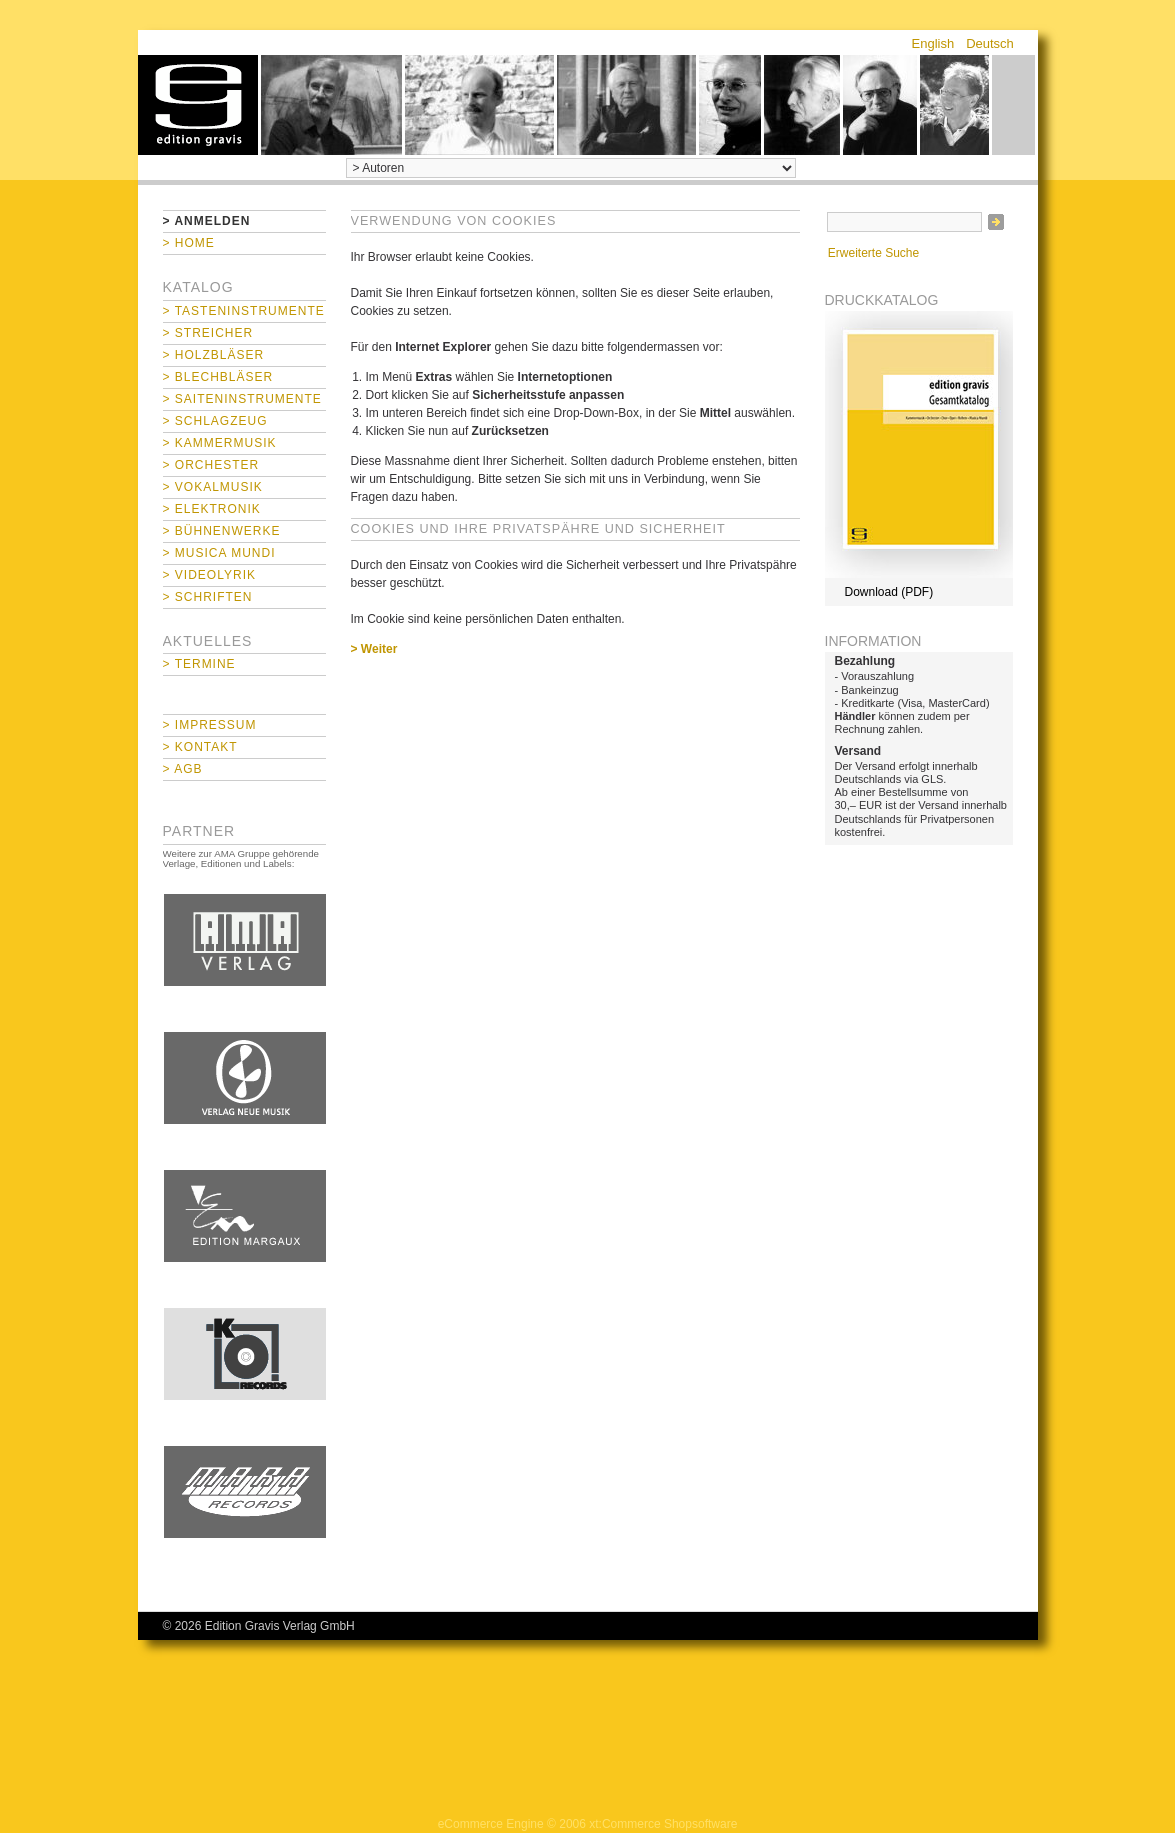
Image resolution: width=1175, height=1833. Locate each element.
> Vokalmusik (213, 487)
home (198, 105)
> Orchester (211, 465)
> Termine (199, 664)
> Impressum (210, 725)
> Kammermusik (220, 443)
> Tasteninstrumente (244, 311)
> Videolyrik (209, 575)
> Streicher (208, 333)
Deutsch (990, 43)
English (933, 43)
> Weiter (374, 649)
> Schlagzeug (215, 421)
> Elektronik (212, 509)
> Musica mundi (219, 553)
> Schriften (208, 597)
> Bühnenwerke (222, 531)
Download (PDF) (889, 592)
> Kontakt (200, 747)
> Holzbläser (214, 355)
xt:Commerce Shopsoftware (663, 1824)
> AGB (183, 769)
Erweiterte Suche (873, 253)
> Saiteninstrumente (242, 399)
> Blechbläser (218, 377)
